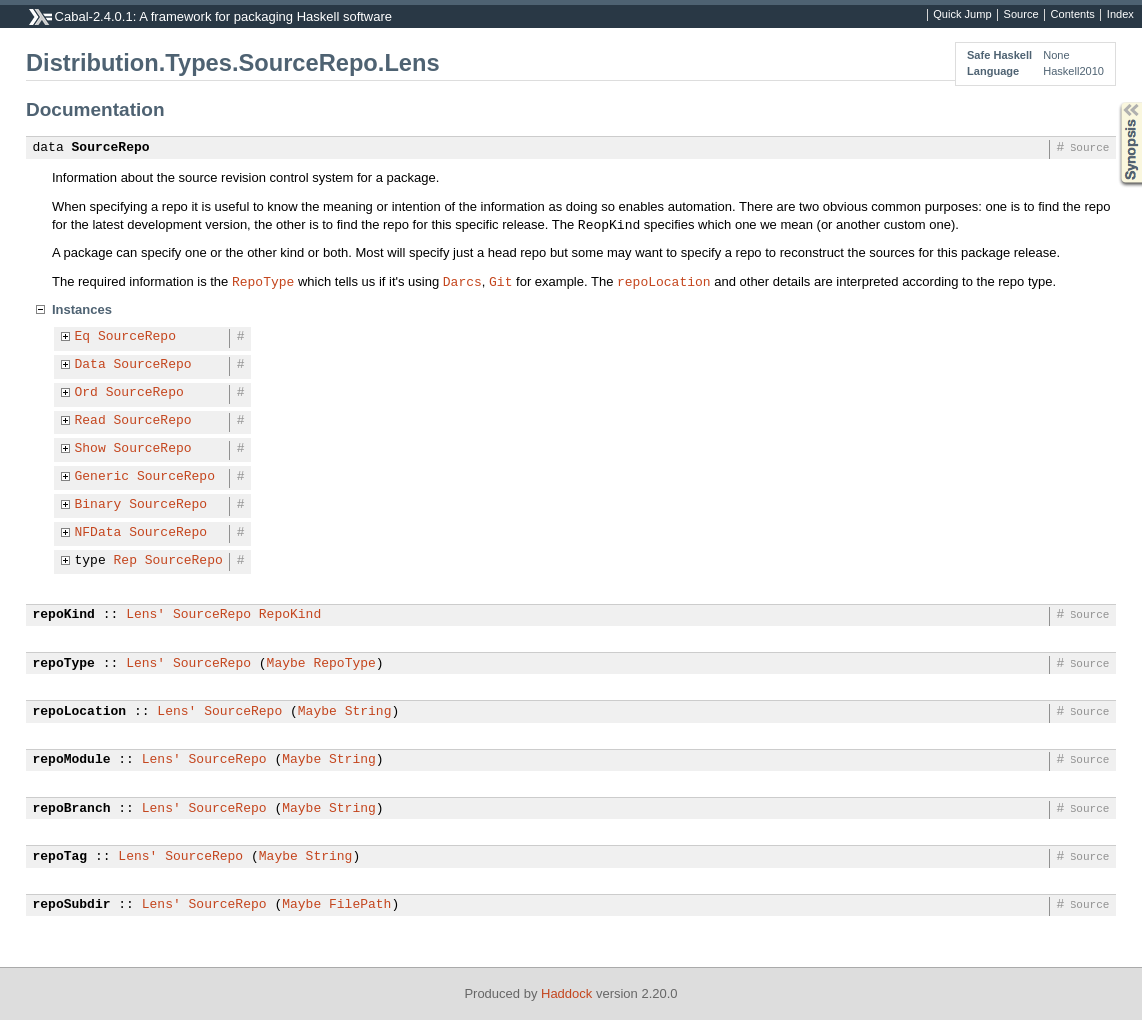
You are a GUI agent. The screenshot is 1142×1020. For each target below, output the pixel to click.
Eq (83, 337)
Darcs (462, 281)
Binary (98, 505)
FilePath (360, 905)
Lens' (145, 615)
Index (1120, 15)
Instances (82, 309)
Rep (125, 561)
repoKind (64, 615)
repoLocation (664, 281)
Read (90, 421)
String (368, 712)
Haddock (566, 993)
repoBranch (72, 809)
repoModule (72, 760)
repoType (64, 664)
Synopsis (1115, 102)
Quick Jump (962, 15)
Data (90, 365)
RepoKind (290, 615)
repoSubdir (72, 905)
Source (1021, 15)
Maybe (286, 664)
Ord (86, 393)
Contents (1073, 15)
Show (90, 449)
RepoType (263, 281)
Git (500, 281)
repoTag (60, 857)
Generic (102, 477)
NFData (98, 533)
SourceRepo (111, 148)
